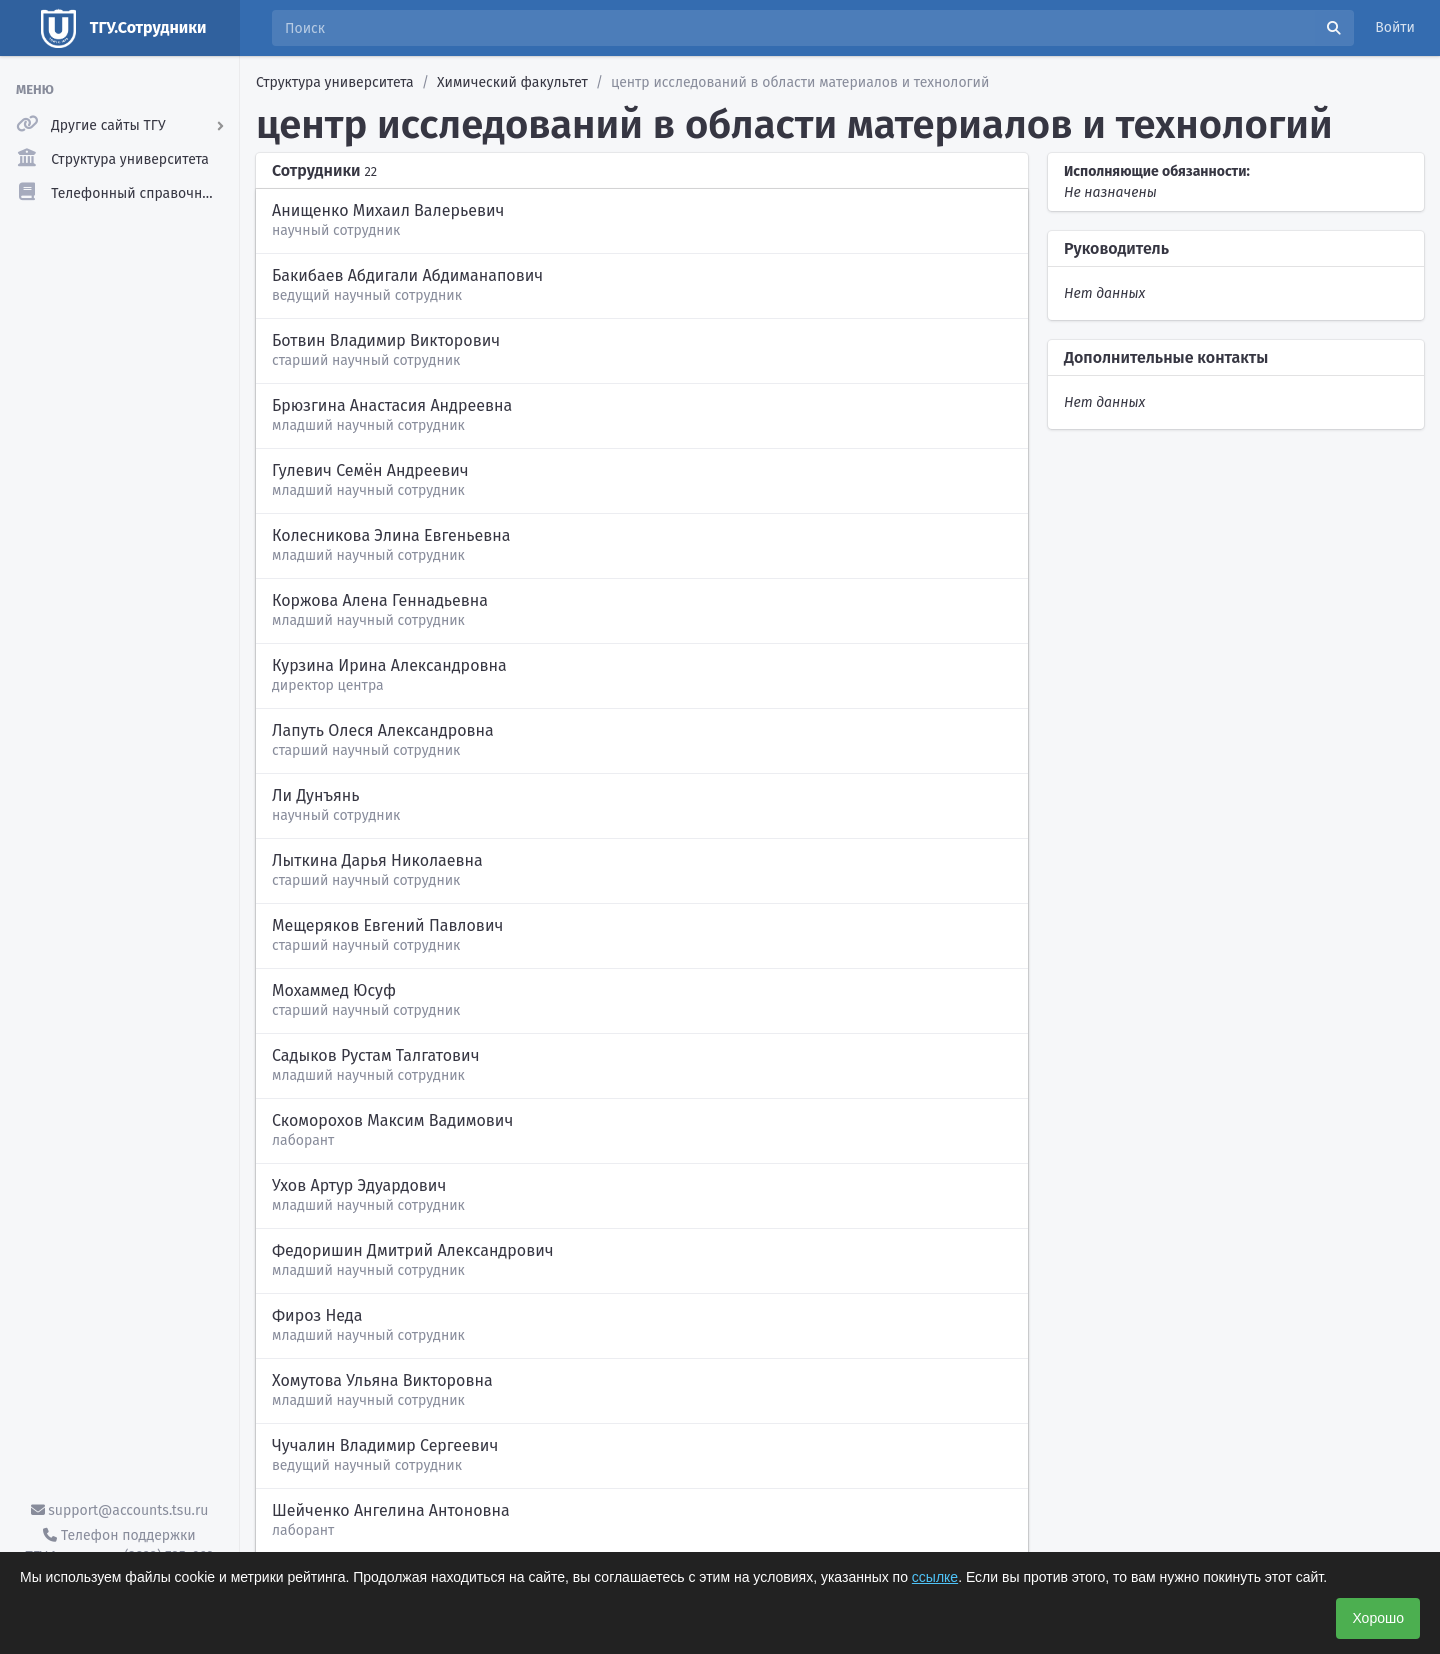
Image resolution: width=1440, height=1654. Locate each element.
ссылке (935, 1577)
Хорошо (1378, 1618)
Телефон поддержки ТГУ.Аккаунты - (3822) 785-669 (119, 1546)
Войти (1395, 27)
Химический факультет (512, 82)
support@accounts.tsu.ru (120, 1510)
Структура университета (335, 82)
